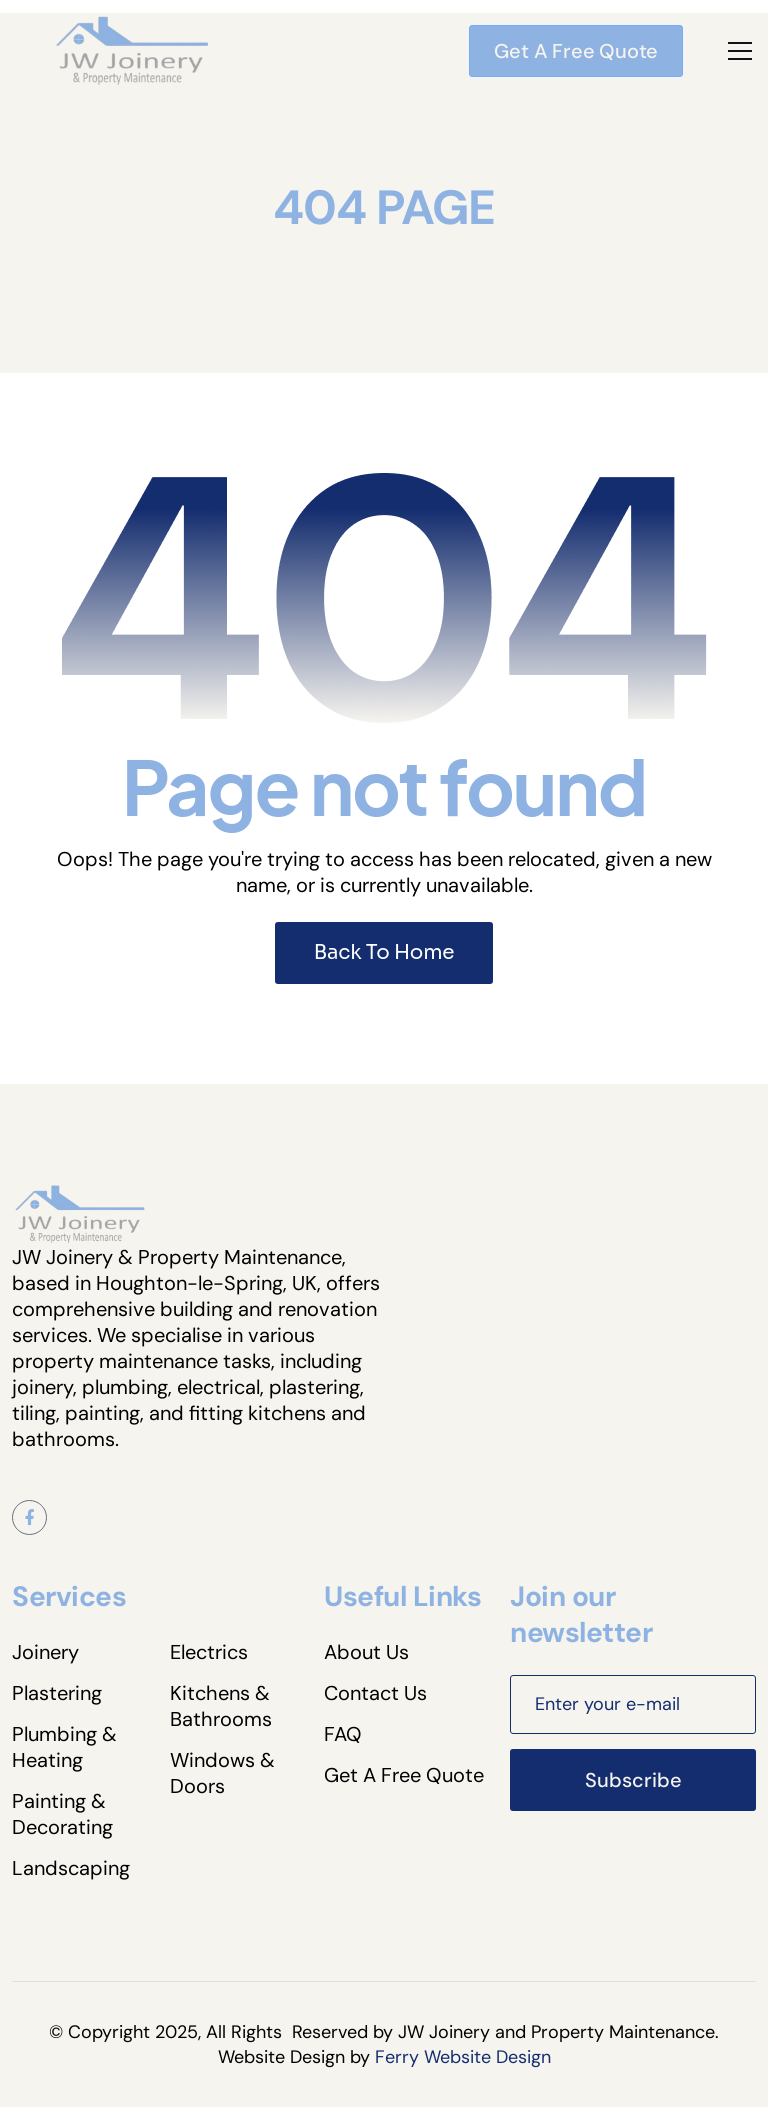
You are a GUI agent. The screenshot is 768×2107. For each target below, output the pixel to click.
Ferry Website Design (463, 2057)
